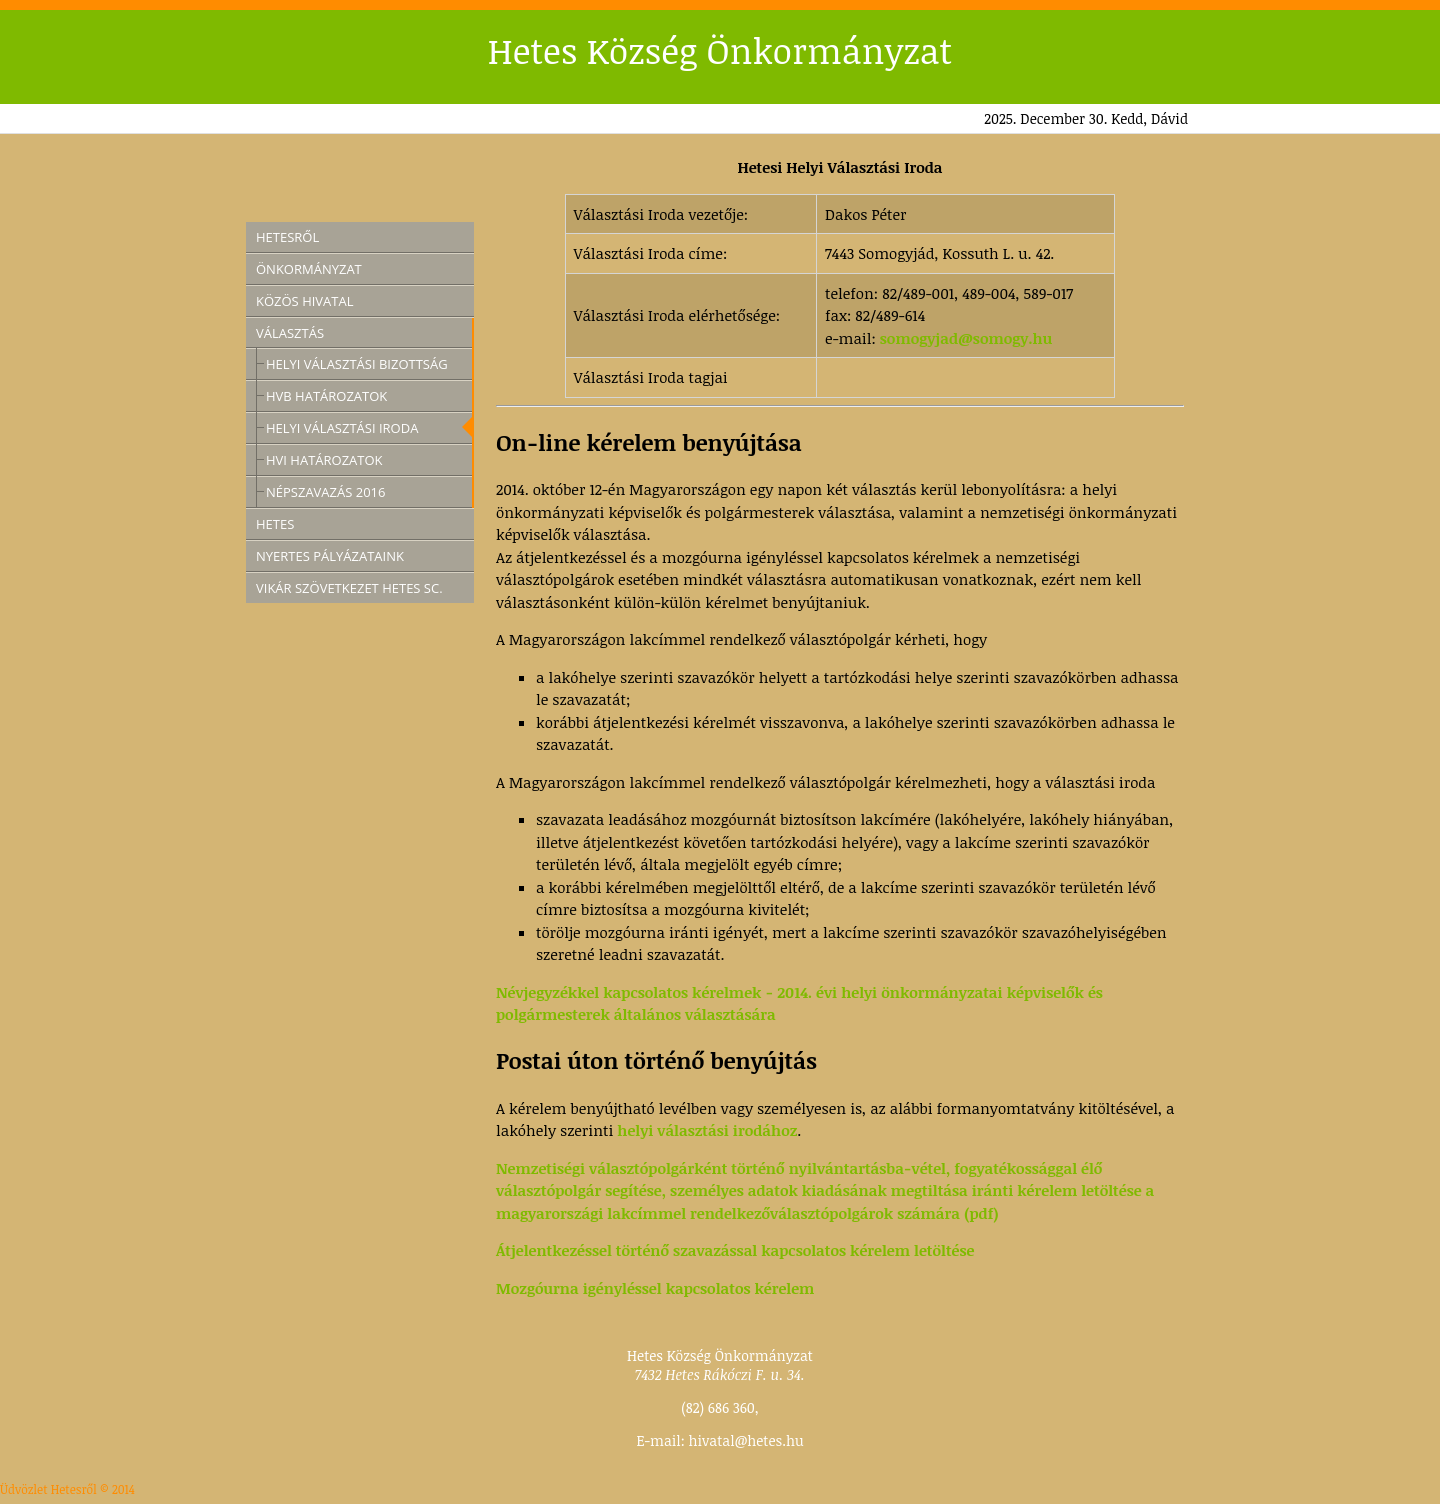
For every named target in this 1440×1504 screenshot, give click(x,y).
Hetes (275, 524)
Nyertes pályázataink (330, 556)
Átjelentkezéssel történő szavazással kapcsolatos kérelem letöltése (735, 1250)
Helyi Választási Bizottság (357, 364)
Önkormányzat (309, 269)
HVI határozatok (324, 460)
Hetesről (287, 237)
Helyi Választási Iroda (342, 428)
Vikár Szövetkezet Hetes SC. (349, 588)
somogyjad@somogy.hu (966, 338)
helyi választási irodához (707, 1130)
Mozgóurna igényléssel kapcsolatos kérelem (655, 1288)
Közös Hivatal (304, 301)
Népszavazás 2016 (326, 492)
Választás (290, 333)
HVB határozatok (326, 396)
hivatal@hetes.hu (746, 1440)
